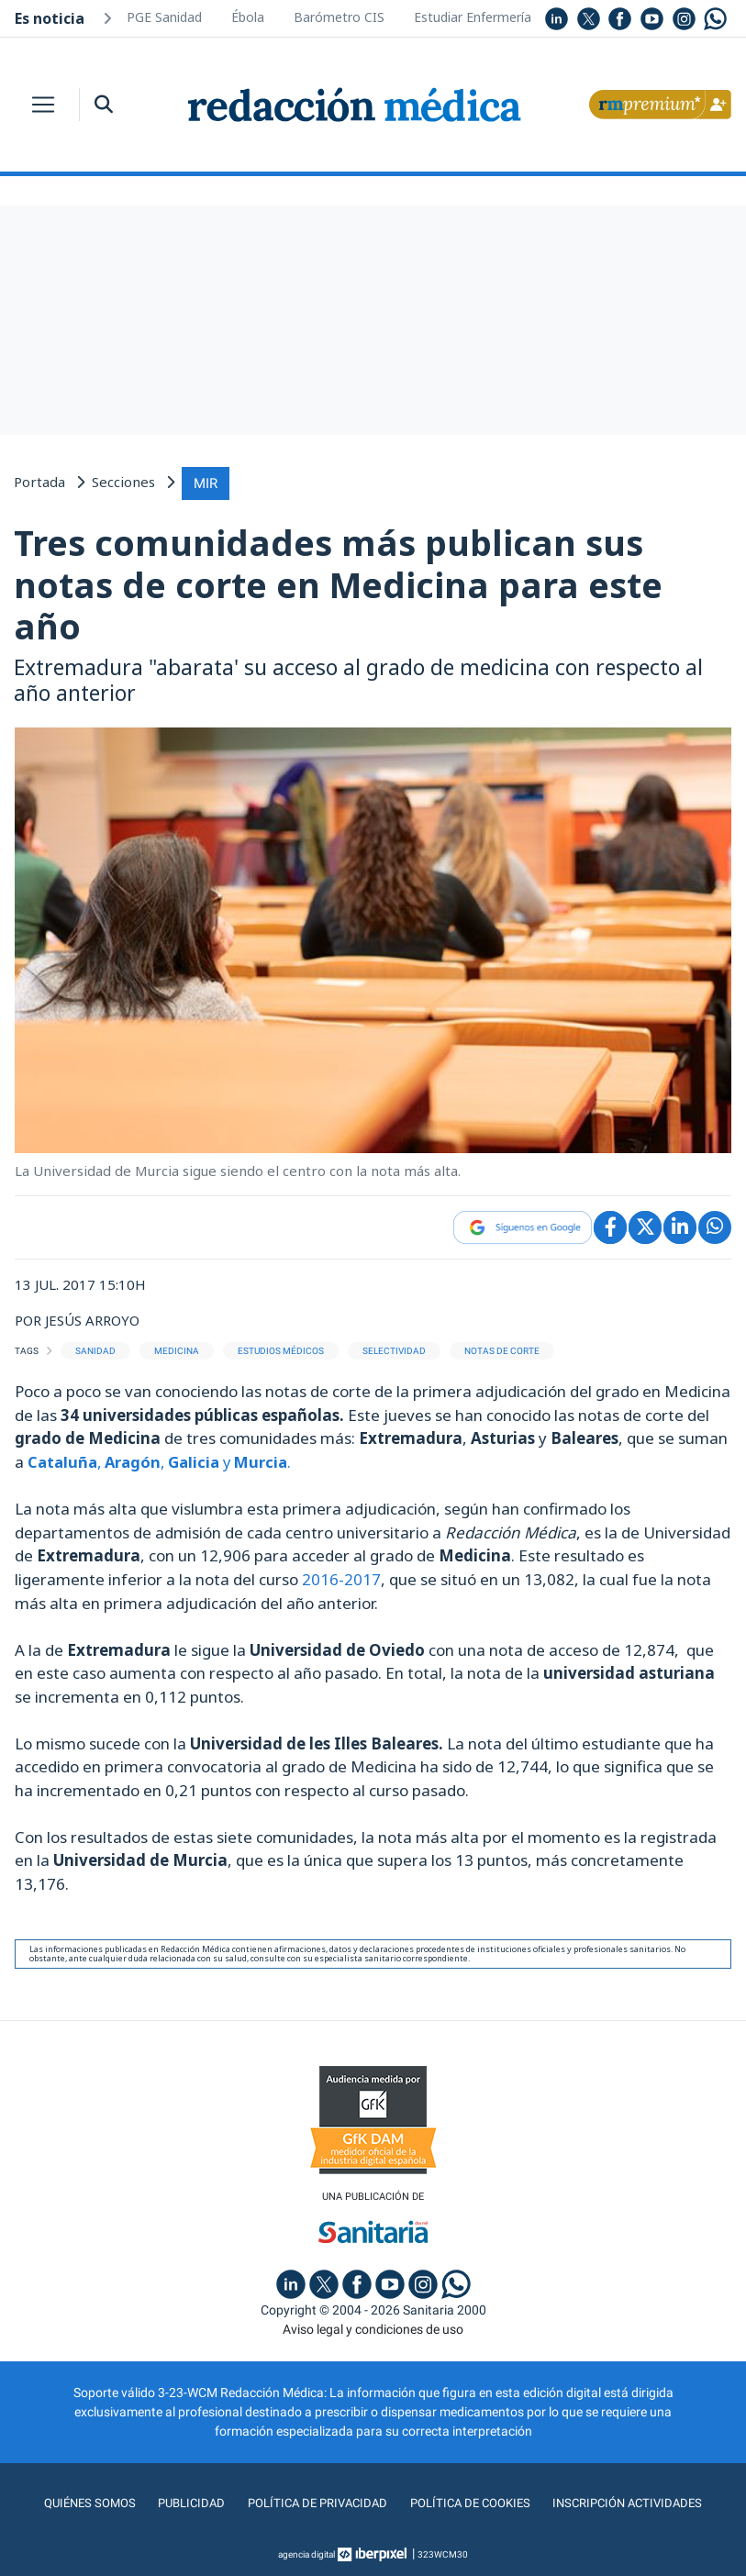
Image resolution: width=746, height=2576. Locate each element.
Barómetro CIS (339, 17)
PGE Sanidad (164, 17)
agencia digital (306, 2553)
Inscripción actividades (633, 2501)
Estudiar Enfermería (472, 17)
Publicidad (185, 2501)
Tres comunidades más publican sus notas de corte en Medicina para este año (338, 582)
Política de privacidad (313, 2501)
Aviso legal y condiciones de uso (373, 2327)
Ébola (247, 17)
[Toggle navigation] (43, 104)
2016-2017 (341, 1576)
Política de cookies (471, 2501)
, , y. (165, 1459)
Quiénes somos (81, 2501)
